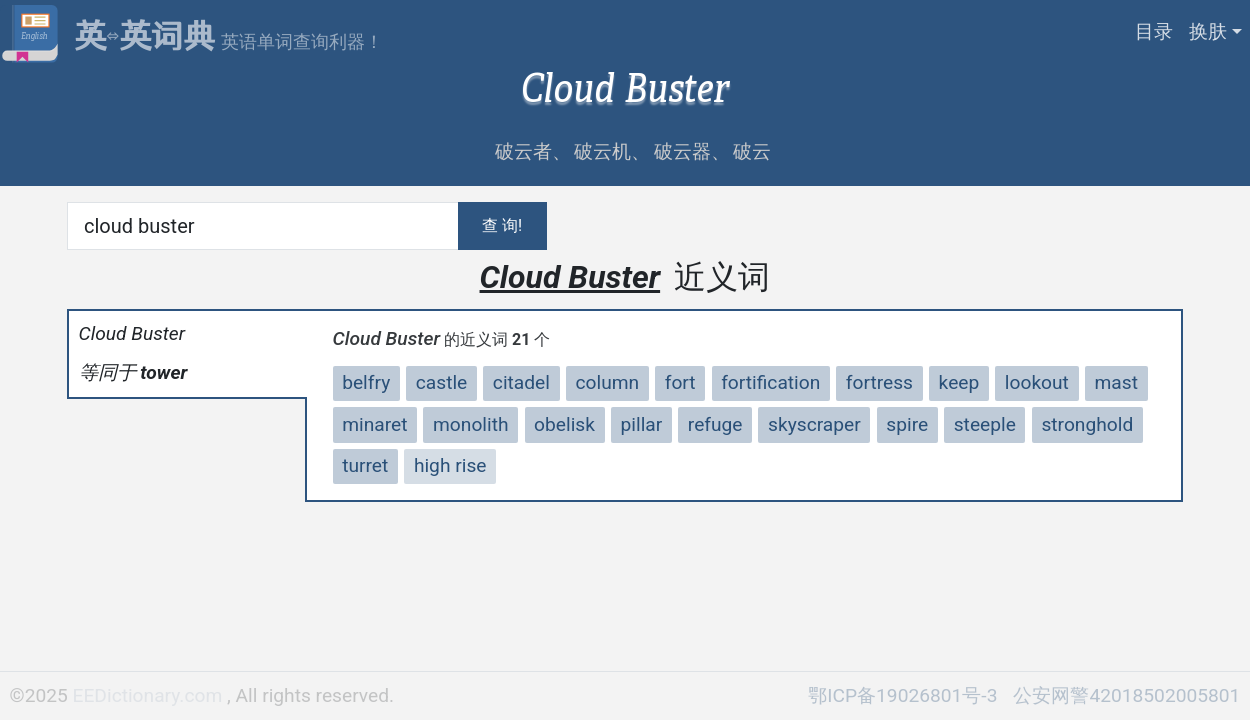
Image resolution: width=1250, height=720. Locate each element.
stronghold (1087, 424)
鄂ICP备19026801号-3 (902, 695)
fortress (879, 382)
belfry (366, 382)
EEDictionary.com (150, 695)
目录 (1154, 31)
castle (442, 382)
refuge (715, 424)
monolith (471, 424)
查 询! (502, 225)
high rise (450, 465)
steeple (985, 424)
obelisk (564, 424)
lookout (1037, 382)
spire (907, 424)
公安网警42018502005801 (1126, 695)
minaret (374, 424)
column (608, 382)
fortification (770, 382)
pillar (642, 424)
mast (1115, 382)
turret (365, 465)
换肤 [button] (1208, 31)
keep (959, 382)
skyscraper (814, 424)
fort (680, 382)
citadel (521, 382)
